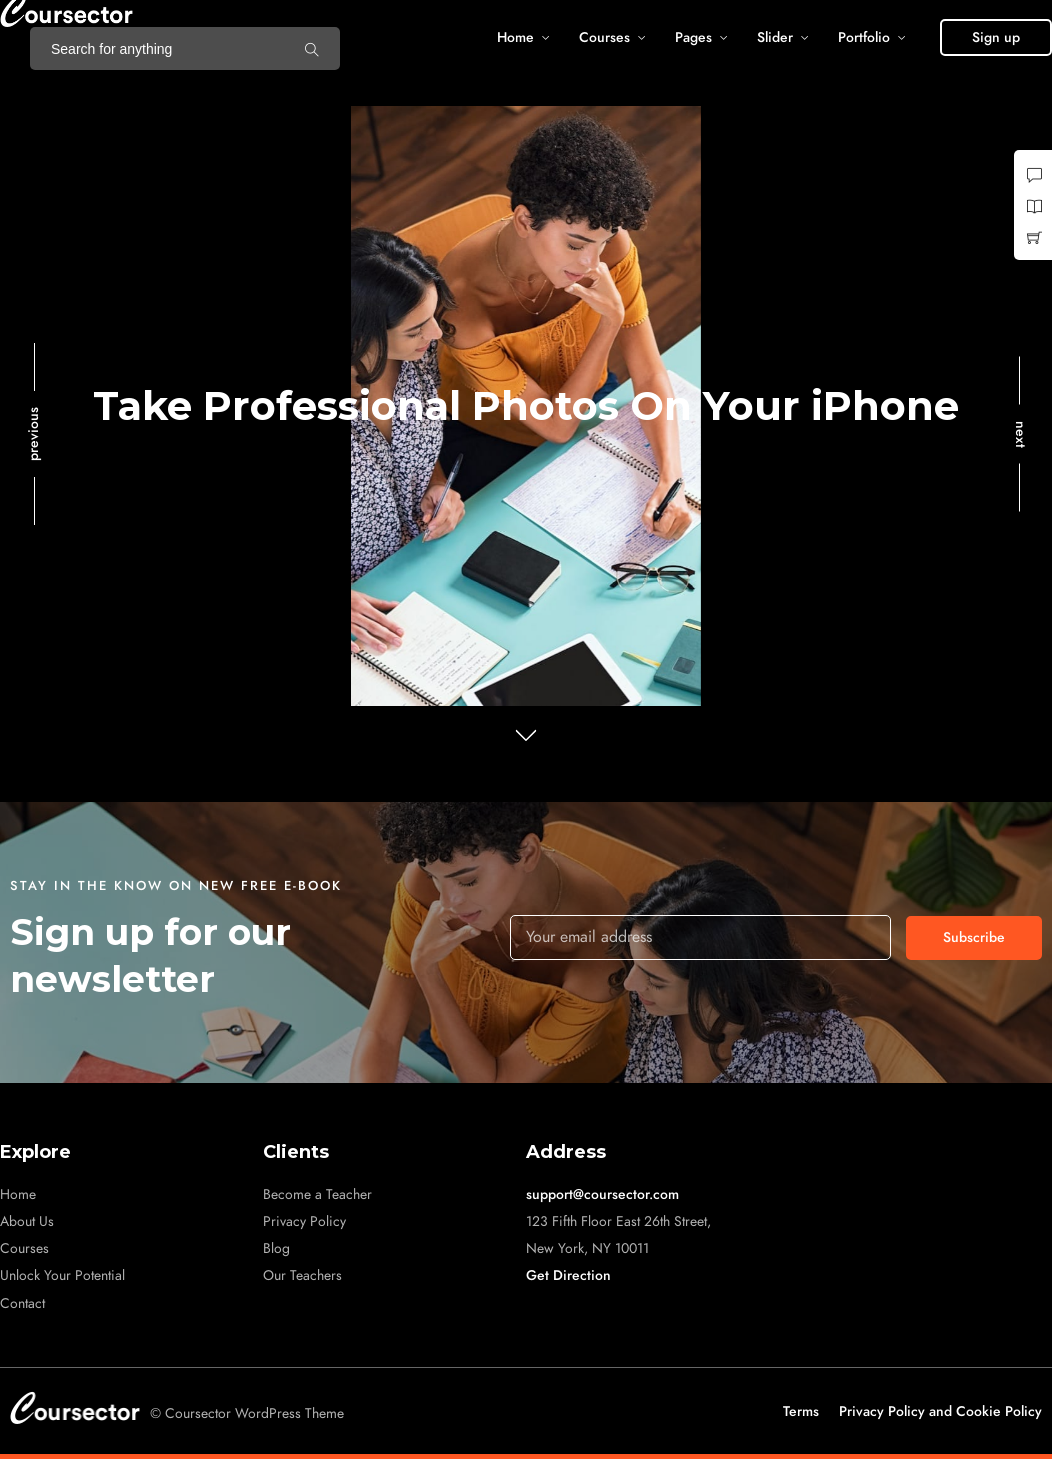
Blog (276, 1248)
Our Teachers (302, 1275)
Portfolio (864, 37)
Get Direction (568, 1275)
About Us (27, 1221)
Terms (801, 1411)
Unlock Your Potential (62, 1275)
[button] (996, 37)
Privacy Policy (304, 1221)
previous (33, 434)
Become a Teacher (317, 1194)
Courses (604, 37)
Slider (775, 37)
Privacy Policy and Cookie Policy (940, 1411)
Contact (22, 1303)
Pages (693, 37)
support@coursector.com (602, 1194)
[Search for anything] (312, 49)
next (1020, 434)
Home (515, 37)
